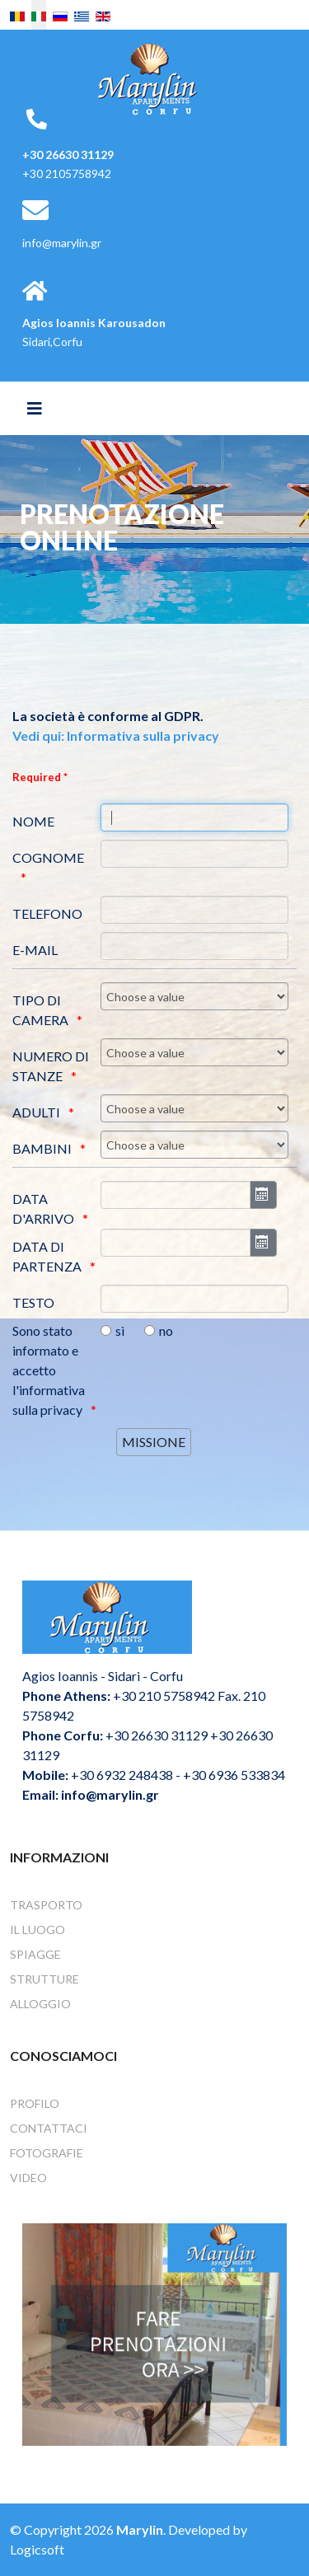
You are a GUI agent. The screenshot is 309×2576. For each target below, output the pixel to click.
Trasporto (46, 1905)
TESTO (33, 1302)
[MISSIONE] (153, 1442)
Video (28, 2178)
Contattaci (48, 2128)
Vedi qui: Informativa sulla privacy (115, 735)
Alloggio (40, 2004)
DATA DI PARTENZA (47, 1256)
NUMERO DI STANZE (50, 1066)
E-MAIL (35, 950)
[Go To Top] (271, 2538)
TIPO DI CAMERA (40, 1010)
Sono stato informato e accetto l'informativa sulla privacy (48, 1370)
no (166, 1330)
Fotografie (46, 2153)
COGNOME (48, 857)
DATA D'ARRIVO (43, 1208)
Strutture (44, 1979)
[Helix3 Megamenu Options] (34, 408)
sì (119, 1330)
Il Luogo (37, 1930)
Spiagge (35, 1954)
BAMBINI (42, 1148)
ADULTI (36, 1112)
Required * (40, 777)
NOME (33, 821)
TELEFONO (47, 913)
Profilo (34, 2103)
